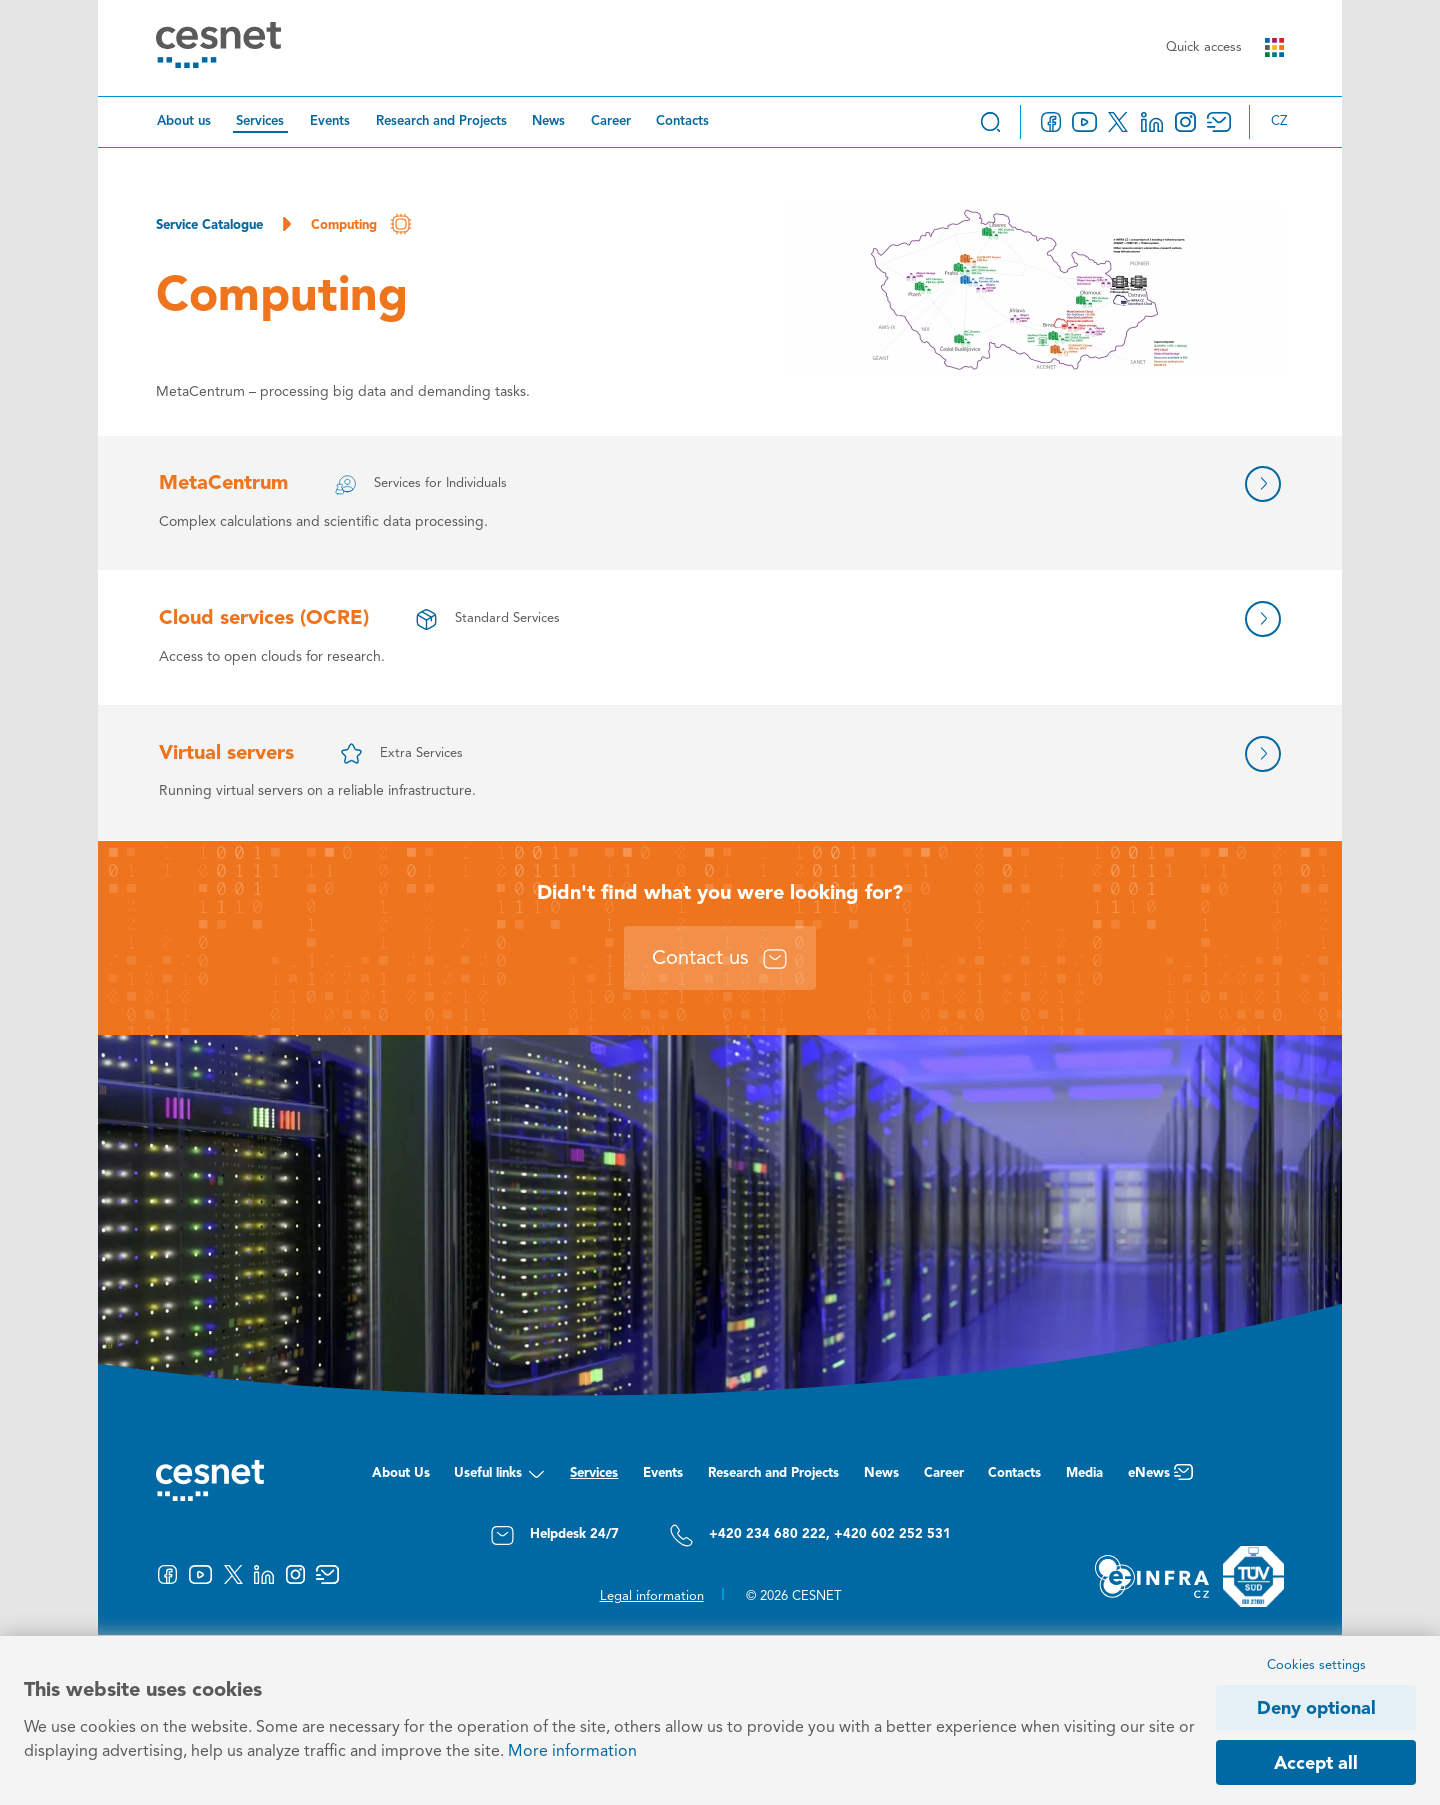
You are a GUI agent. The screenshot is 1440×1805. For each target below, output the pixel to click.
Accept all (1316, 1764)
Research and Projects (441, 121)
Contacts (682, 121)
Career (611, 121)
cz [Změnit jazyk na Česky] (1279, 121)
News (548, 121)
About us (184, 121)
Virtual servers (226, 754)
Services (260, 121)
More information (572, 1752)
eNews (1160, 1478)
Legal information (652, 1596)
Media (1084, 1473)
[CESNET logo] (218, 48)
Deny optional (1316, 1709)
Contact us (720, 959)
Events (330, 121)
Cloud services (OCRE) (264, 619)
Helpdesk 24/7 (554, 1535)
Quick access (1225, 47)
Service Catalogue (209, 225)
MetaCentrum (223, 484)
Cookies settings (1316, 1665)
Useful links (499, 1478)
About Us (401, 1473)
